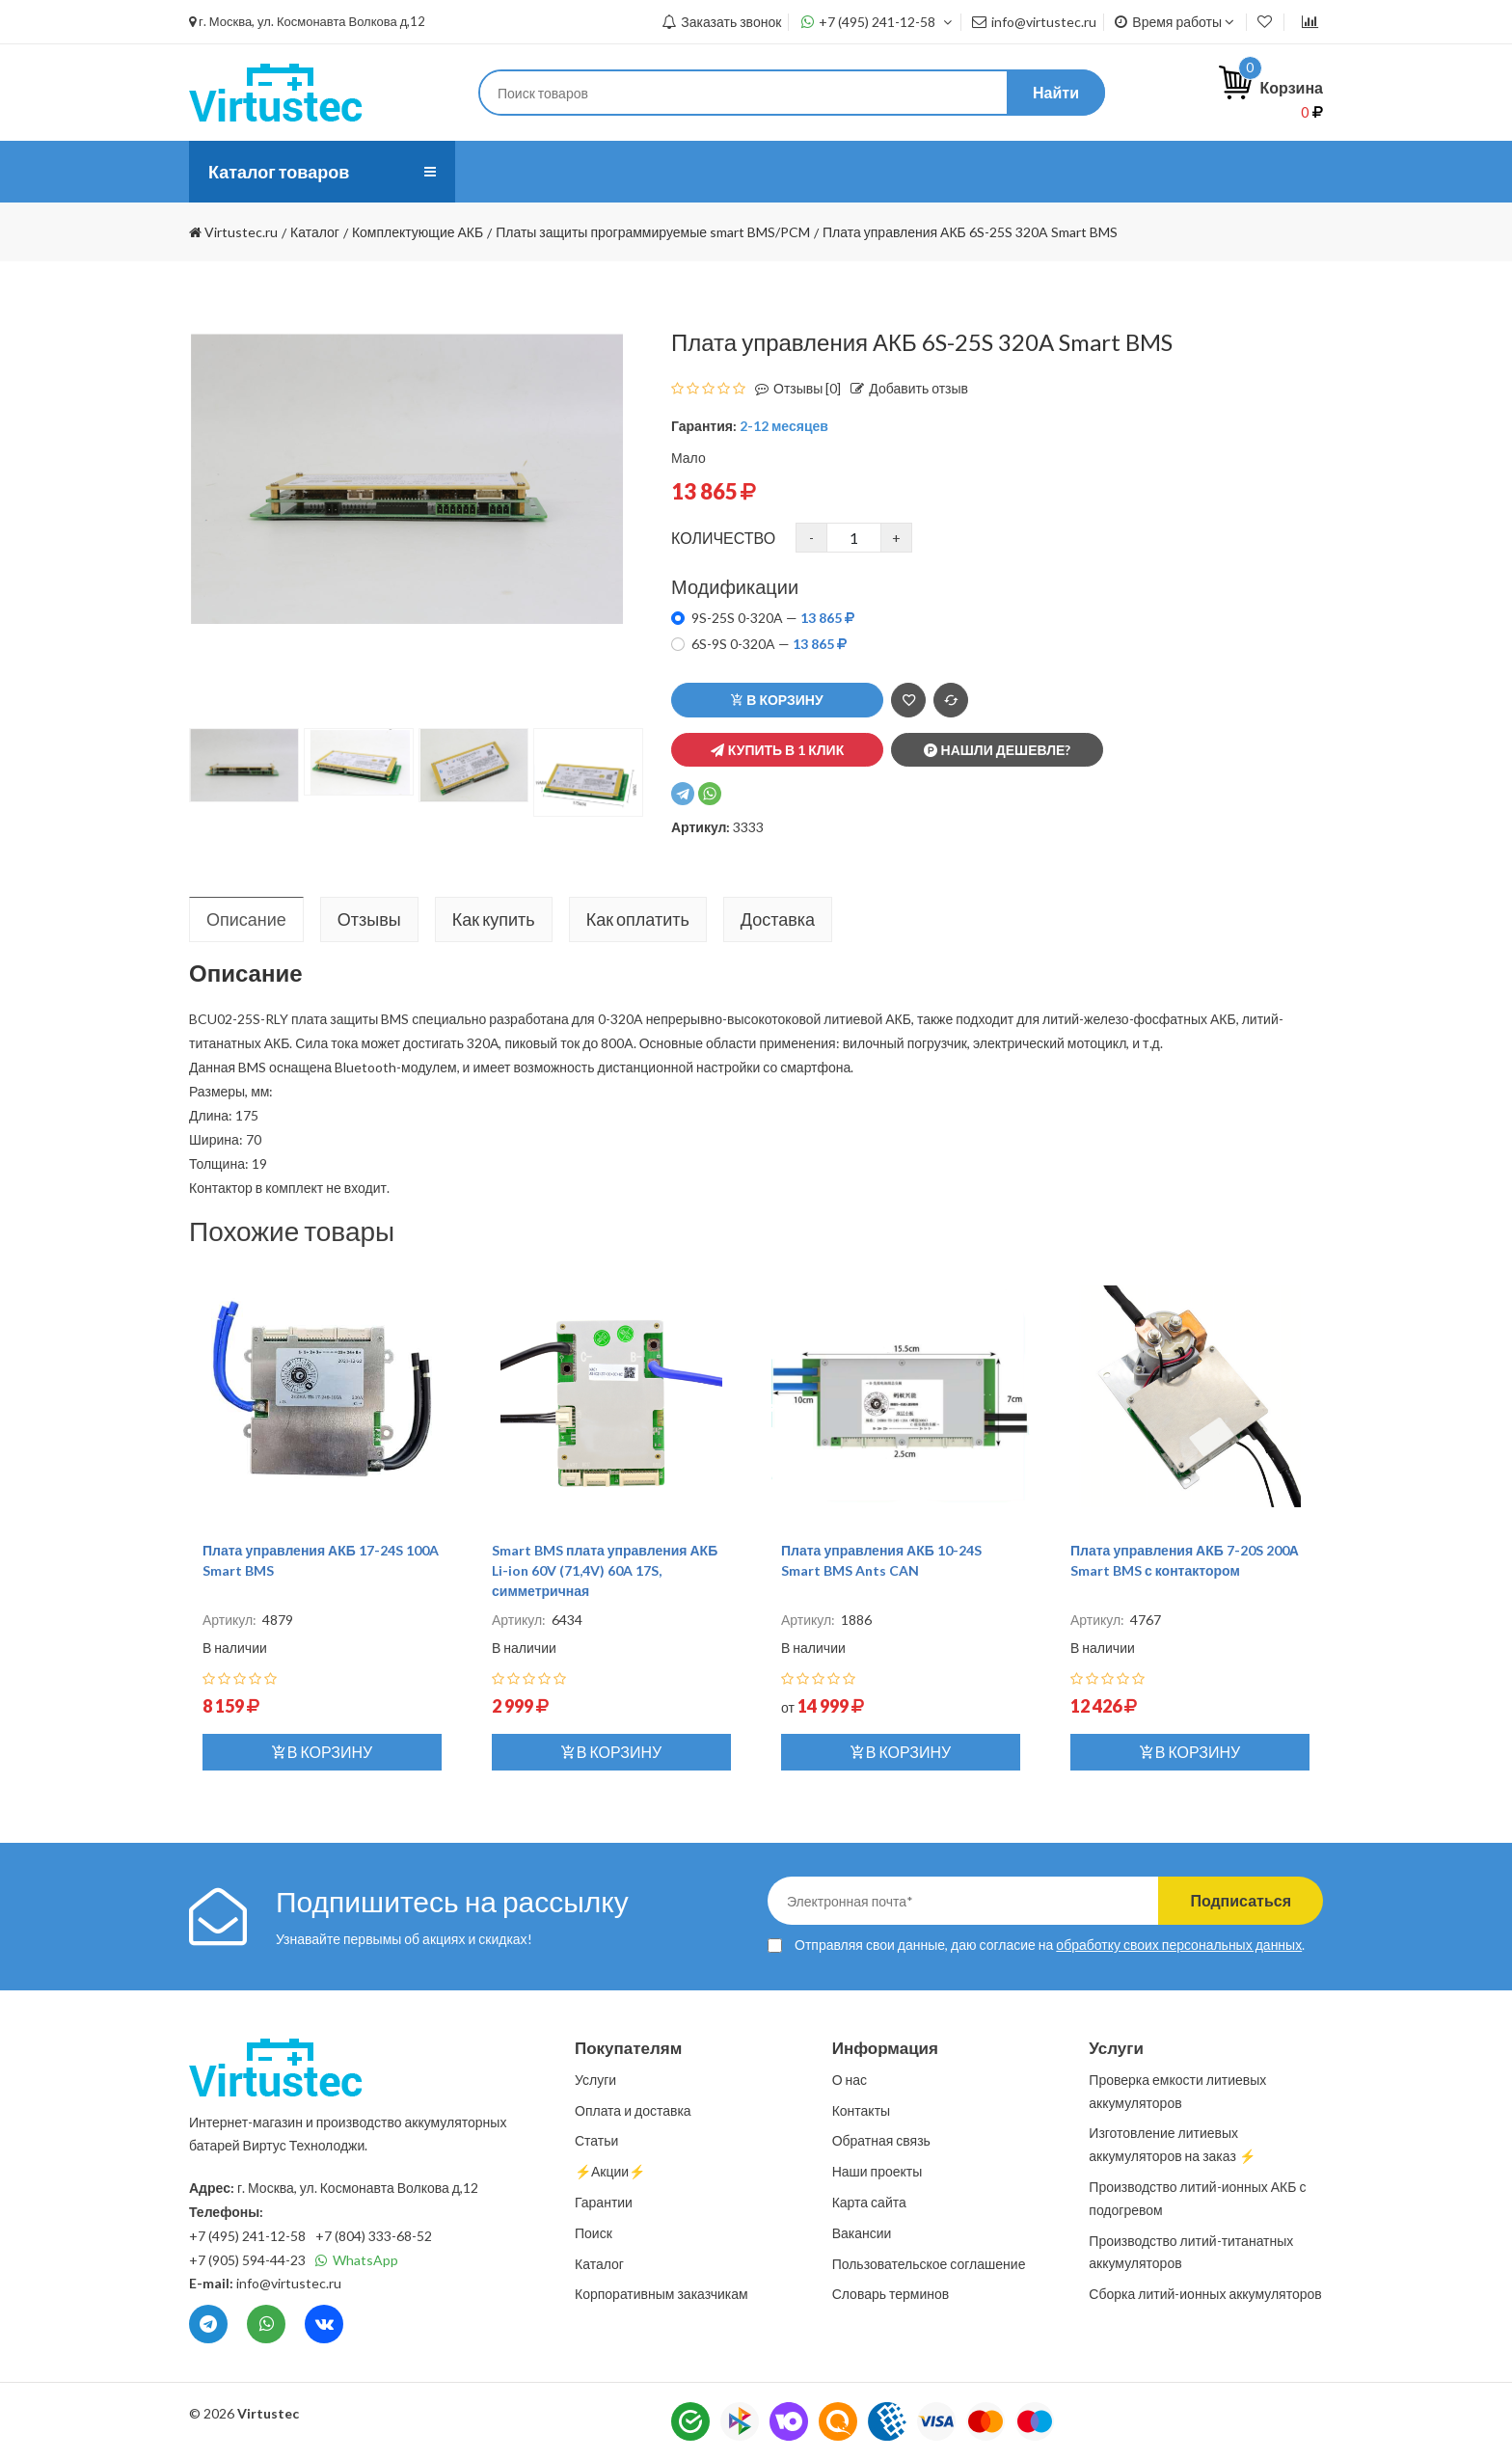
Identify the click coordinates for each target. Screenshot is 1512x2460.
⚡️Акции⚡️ (1040, 171)
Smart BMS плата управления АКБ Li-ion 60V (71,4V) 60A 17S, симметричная (604, 1570)
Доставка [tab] (778, 919)
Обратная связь (881, 2140)
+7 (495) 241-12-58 (877, 22)
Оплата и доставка (704, 171)
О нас (499, 171)
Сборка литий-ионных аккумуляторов (1205, 2293)
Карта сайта (869, 2202)
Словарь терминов (891, 2293)
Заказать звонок (721, 22)
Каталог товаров (278, 171)
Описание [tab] (246, 919)
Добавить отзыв (904, 388)
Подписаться (1240, 1900)
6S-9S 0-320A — (769, 643)
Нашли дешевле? (997, 750)
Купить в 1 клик (777, 750)
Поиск (593, 2233)
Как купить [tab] (493, 919)
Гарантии (604, 2202)
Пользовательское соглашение (929, 2264)
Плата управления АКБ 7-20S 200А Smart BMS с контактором (1184, 1560)
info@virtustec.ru (1034, 22)
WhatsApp (356, 2260)
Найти (1056, 92)
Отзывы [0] (793, 388)
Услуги (577, 171)
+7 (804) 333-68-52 (373, 2236)
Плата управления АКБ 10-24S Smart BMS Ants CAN (881, 1560)
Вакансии (862, 2233)
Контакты (929, 171)
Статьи (834, 171)
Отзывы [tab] (369, 919)
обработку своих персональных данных (1179, 1944)
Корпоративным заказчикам (661, 2293)
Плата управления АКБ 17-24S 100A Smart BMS (320, 1560)
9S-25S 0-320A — (772, 617)
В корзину (777, 699)
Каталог (599, 2264)
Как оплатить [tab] (637, 919)
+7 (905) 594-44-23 (247, 2260)
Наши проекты (877, 2171)
